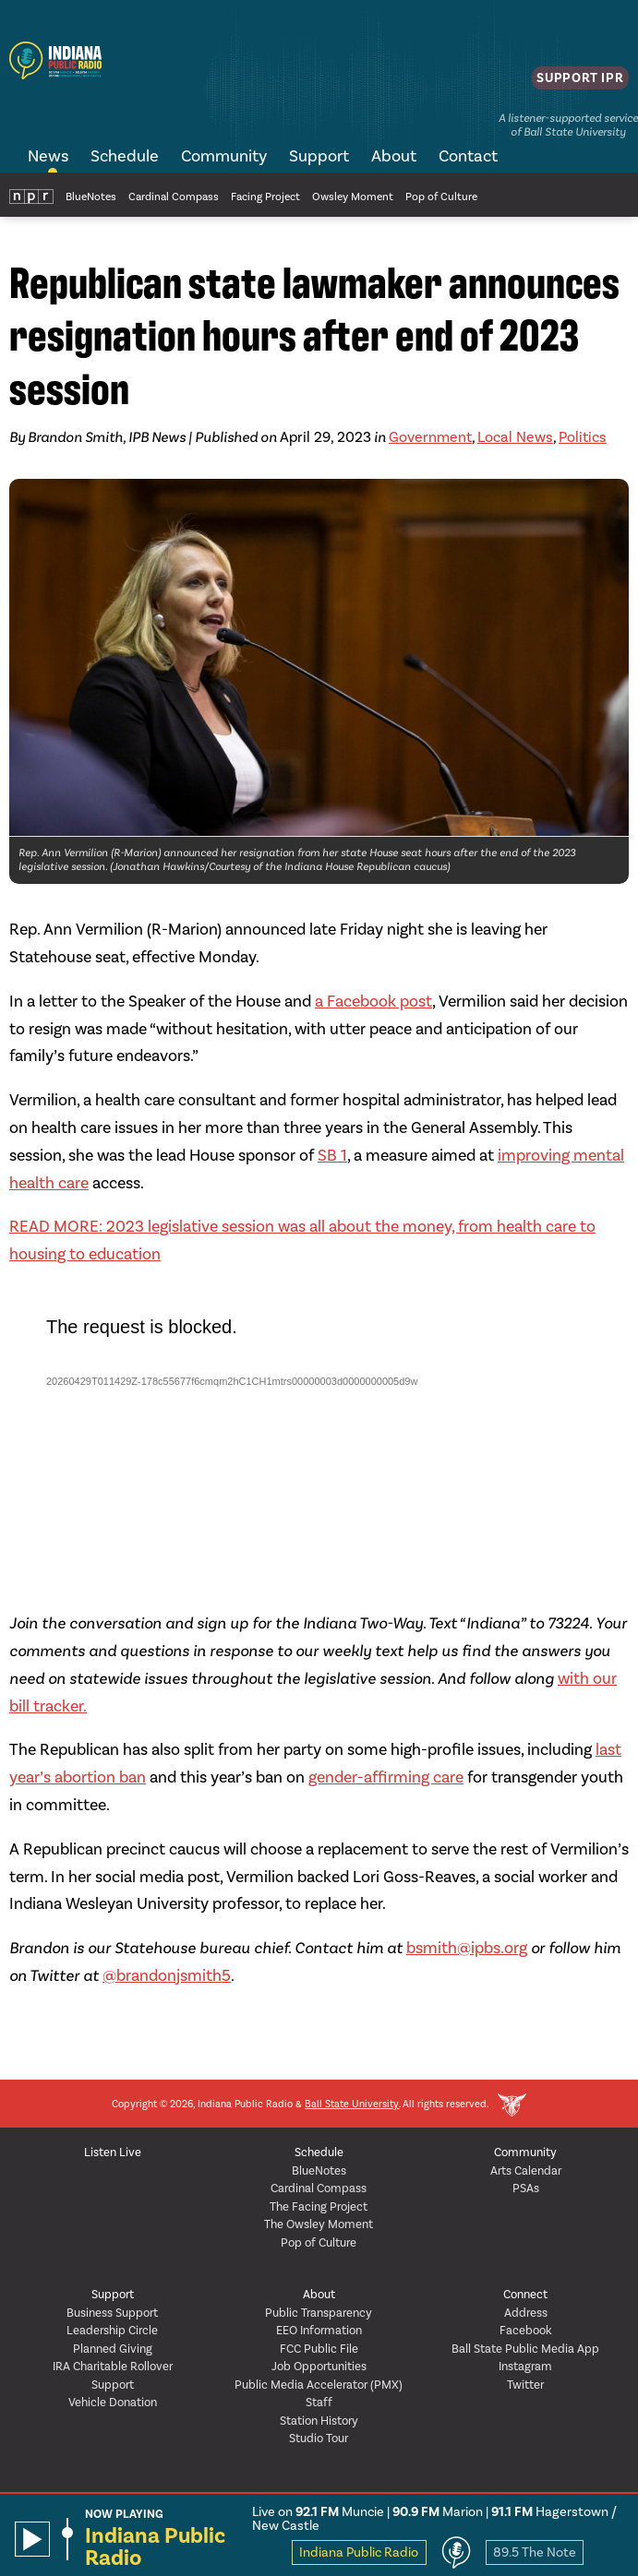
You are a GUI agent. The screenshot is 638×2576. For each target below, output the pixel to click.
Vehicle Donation (112, 2402)
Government (430, 437)
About (393, 157)
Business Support (112, 2313)
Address (526, 2313)
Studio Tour (318, 2438)
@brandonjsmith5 (166, 1975)
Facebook (526, 2330)
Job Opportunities (319, 2366)
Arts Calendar (525, 2170)
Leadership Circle (112, 2330)
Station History (319, 2421)
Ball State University (352, 2104)
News (48, 157)
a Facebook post (373, 1001)
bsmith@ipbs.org (466, 1947)
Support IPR (575, 84)
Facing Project (265, 196)
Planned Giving (112, 2349)
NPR (31, 194)
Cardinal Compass (173, 196)
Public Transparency (318, 2313)
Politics (583, 437)
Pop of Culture (441, 196)
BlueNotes (91, 196)
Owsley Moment (352, 196)
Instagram (525, 2366)
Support (319, 157)
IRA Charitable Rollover (113, 2366)
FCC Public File (319, 2349)
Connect (525, 2294)
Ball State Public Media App (525, 2349)
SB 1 (332, 1155)
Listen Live (112, 2152)
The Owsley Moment (318, 2224)
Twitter (525, 2385)
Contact (468, 157)
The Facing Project (318, 2206)
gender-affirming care (385, 1777)
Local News (515, 437)
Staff (319, 2402)
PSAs (525, 2188)
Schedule (124, 157)
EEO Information (319, 2330)
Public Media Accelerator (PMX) (319, 2385)
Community (224, 157)
